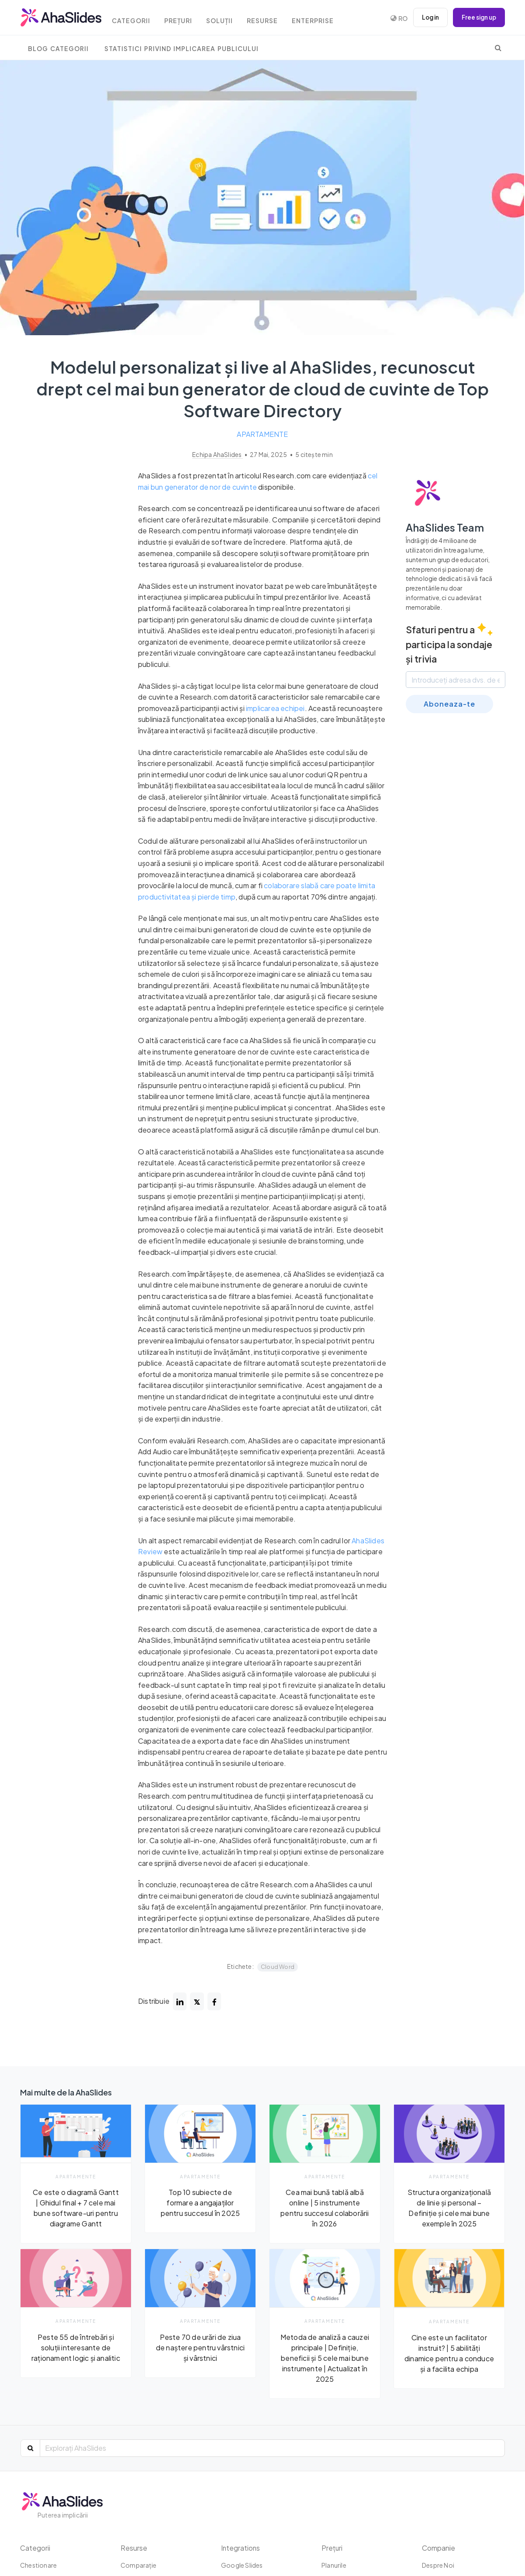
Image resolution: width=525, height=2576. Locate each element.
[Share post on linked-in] (180, 2001)
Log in (426, 17)
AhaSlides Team (446, 527)
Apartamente (262, 434)
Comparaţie (138, 2565)
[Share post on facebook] (215, 2001)
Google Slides (242, 2565)
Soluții (227, 18)
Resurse (271, 18)
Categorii (135, 18)
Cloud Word (277, 1966)
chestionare (38, 2565)
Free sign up (477, 17)
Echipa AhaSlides (217, 454)
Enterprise (324, 18)
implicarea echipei (275, 708)
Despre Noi (438, 2565)
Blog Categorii (58, 48)
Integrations (241, 2547)
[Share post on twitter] (197, 2001)
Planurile (333, 2565)
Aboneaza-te (449, 703)
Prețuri (184, 18)
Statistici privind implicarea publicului (181, 48)
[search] (498, 47)
